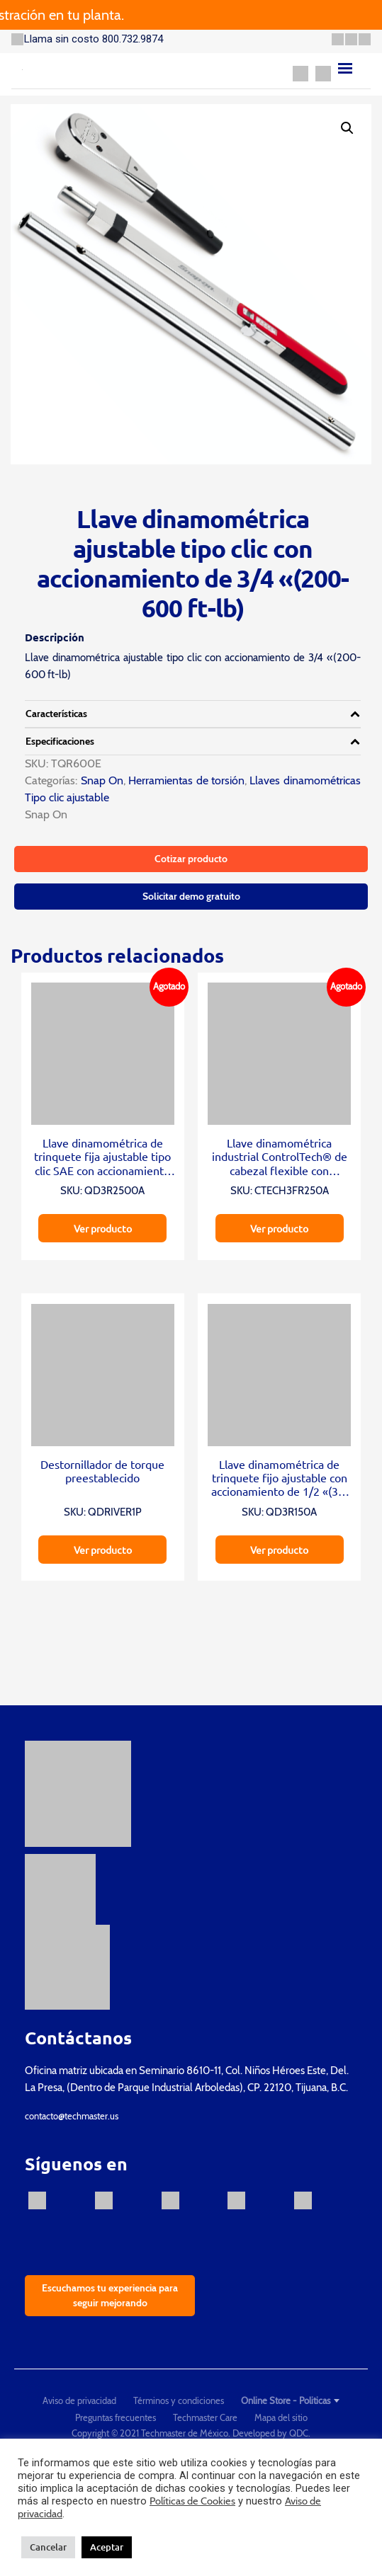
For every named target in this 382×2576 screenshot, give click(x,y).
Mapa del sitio (281, 2417)
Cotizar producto (191, 858)
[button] (347, 128)
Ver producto (103, 1228)
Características (56, 713)
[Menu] (345, 68)
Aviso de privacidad (79, 2400)
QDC (298, 2433)
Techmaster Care (205, 2417)
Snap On (100, 780)
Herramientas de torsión (186, 780)
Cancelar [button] (48, 2547)
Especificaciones (60, 741)
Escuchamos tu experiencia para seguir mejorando (110, 2295)
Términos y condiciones (178, 2400)
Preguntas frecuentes (115, 2417)
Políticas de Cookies (192, 2501)
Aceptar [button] (106, 2547)
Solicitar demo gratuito (191, 896)
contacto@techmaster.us (71, 2116)
